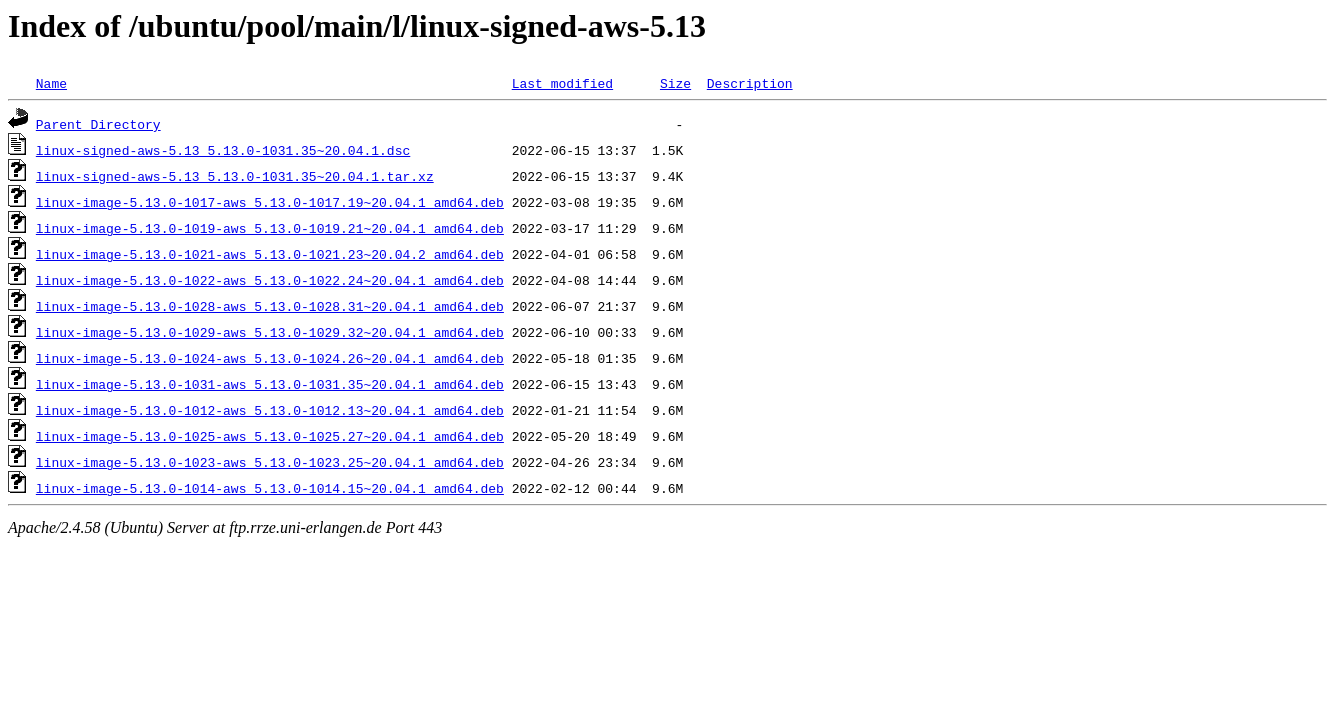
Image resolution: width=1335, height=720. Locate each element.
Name (51, 83)
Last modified (562, 83)
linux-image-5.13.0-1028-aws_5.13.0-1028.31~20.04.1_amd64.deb (270, 306)
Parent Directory (98, 124)
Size (675, 83)
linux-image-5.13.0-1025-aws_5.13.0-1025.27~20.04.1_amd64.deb (270, 436)
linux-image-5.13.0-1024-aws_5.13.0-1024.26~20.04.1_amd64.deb (270, 358)
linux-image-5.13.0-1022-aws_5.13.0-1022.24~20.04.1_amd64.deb (270, 280)
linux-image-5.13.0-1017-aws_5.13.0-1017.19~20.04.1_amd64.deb (270, 202)
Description (750, 83)
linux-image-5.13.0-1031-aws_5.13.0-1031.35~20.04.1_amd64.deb (270, 384)
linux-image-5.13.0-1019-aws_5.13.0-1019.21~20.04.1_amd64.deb (270, 228)
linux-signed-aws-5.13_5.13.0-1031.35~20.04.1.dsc (223, 150)
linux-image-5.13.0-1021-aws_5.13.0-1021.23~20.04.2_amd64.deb (270, 254)
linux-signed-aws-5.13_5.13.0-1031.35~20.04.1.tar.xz (235, 176)
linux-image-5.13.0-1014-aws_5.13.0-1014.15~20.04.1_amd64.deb (270, 488)
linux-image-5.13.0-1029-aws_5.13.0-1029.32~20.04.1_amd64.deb (270, 332)
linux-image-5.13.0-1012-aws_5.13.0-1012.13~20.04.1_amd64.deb (270, 410)
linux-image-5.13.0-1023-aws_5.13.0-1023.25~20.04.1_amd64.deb (270, 462)
